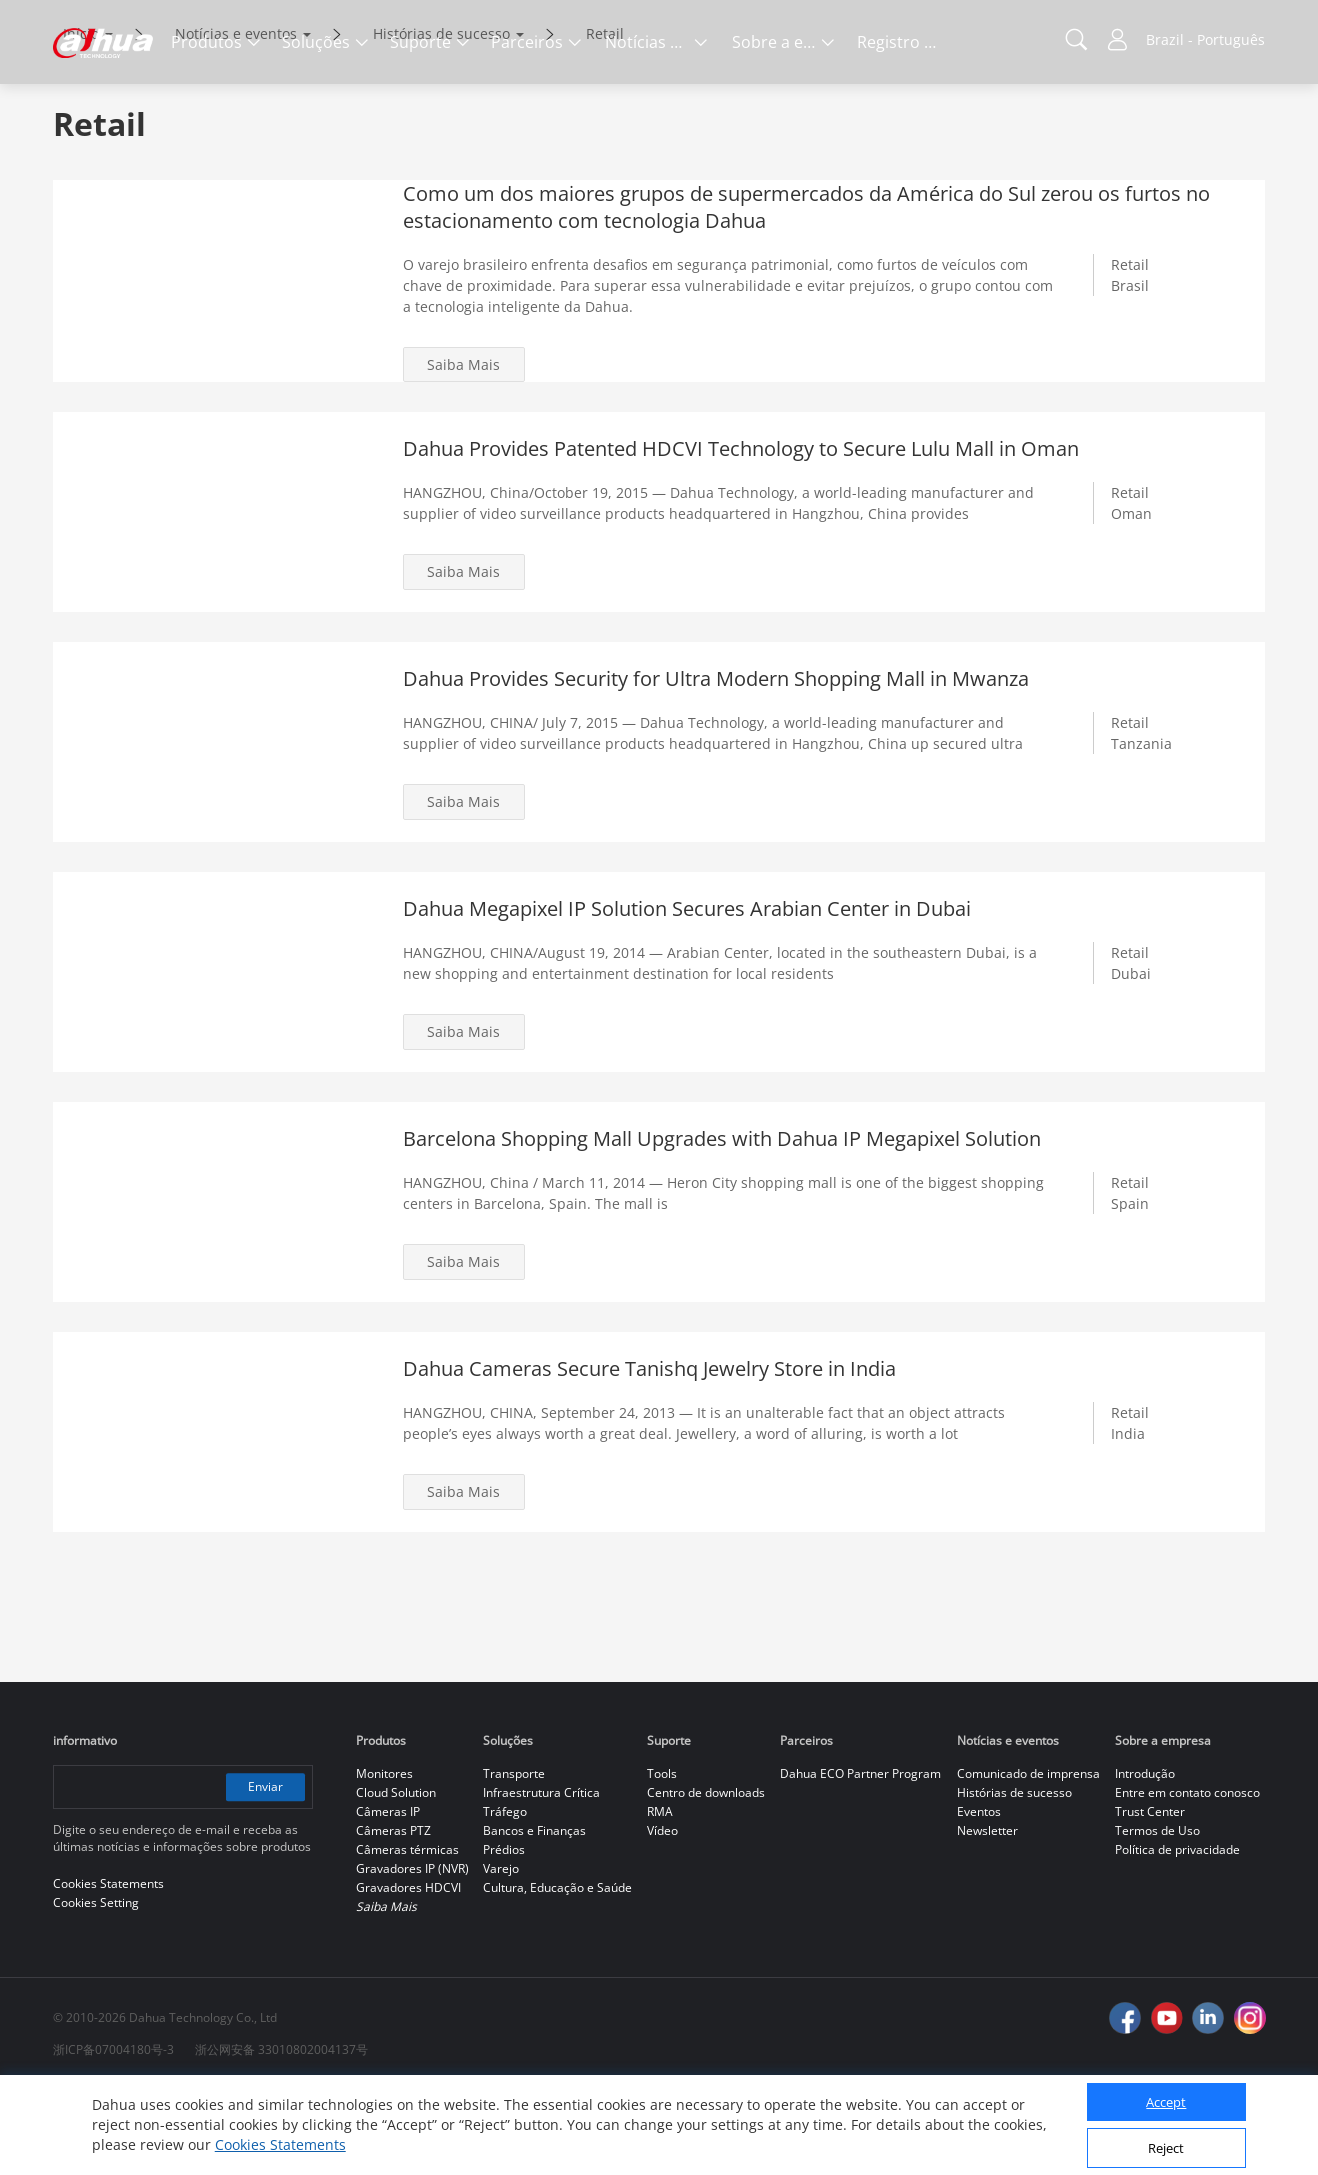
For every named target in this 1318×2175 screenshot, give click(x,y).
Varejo (501, 1953)
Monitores (384, 1858)
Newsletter (987, 1915)
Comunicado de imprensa (1028, 1858)
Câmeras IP (388, 1896)
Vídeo (662, 1915)
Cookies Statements (280, 2144)
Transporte (514, 1858)
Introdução (1145, 1858)
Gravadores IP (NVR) (412, 1953)
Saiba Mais (464, 448)
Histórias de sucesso (441, 117)
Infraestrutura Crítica (541, 1877)
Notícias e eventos (236, 117)
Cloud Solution (396, 1877)
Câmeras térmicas (407, 1934)
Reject (1166, 2148)
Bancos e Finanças (534, 1915)
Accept (1166, 2102)
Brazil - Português (1205, 39)
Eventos (979, 1896)
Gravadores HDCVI (408, 1972)
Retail (605, 117)
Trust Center (1150, 1896)
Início (81, 117)
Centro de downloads (706, 1877)
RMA (660, 1896)
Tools (662, 1858)
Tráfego (505, 1896)
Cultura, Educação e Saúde (557, 1972)
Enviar (264, 1871)
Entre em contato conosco (1187, 1877)
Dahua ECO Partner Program (860, 1858)
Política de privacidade (1177, 1934)
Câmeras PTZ (393, 1915)
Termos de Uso (1157, 1915)
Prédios (504, 1934)
